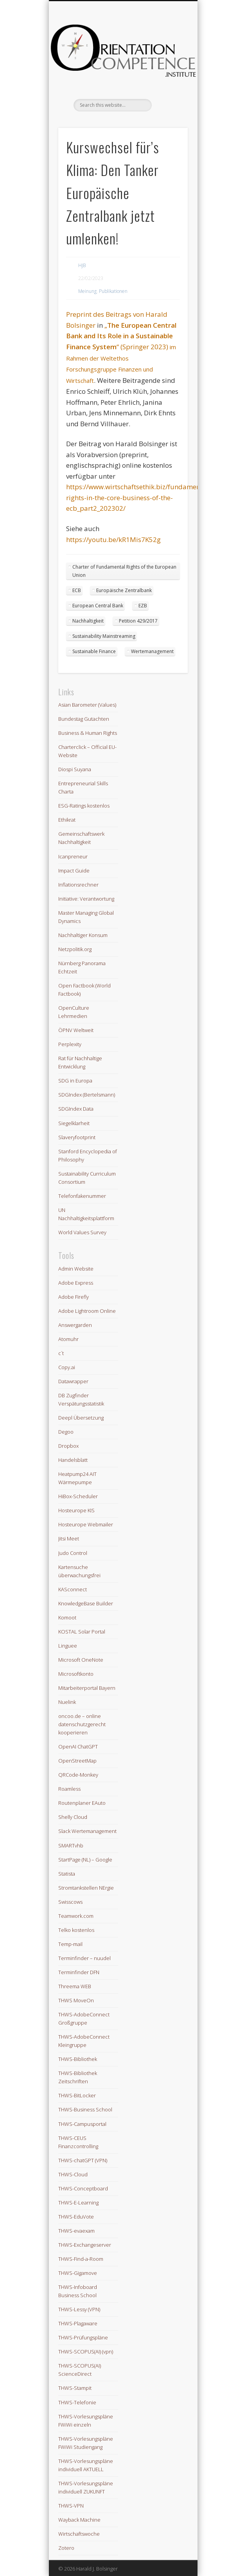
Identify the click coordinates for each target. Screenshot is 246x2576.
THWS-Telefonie (77, 2402)
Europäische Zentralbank (124, 590)
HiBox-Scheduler (78, 1496)
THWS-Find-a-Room (80, 2258)
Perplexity (69, 1044)
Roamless (69, 1788)
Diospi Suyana (74, 769)
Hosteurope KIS (76, 1510)
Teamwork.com (75, 1915)
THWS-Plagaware (77, 2323)
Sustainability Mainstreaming (103, 636)
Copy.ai (66, 1367)
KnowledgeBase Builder (85, 1603)
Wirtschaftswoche (79, 2533)
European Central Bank (97, 605)
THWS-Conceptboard (83, 2188)
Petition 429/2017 (138, 621)
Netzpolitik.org (75, 949)
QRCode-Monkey (78, 1774)
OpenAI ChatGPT (78, 1746)
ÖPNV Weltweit (75, 1030)
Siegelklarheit (74, 1123)
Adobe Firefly (73, 1296)
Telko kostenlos (76, 1929)
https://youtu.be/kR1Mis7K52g (113, 539)
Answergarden (75, 1324)
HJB (82, 265)
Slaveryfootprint (76, 1137)
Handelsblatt (73, 1459)
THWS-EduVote (76, 2216)
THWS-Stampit (75, 2387)
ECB (76, 590)
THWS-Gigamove (77, 2272)
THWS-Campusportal (82, 2123)
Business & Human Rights (87, 732)
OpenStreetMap (77, 1760)
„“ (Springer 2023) (121, 336)
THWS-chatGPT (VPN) (82, 2160)
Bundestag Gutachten (83, 718)
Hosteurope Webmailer (85, 1524)
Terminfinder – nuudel (84, 1958)
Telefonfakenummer (82, 1195)
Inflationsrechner (78, 884)
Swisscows (70, 1901)
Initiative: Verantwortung (86, 898)
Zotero (66, 2547)
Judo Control (72, 1552)
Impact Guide (74, 870)
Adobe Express (75, 1282)
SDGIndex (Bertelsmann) (86, 1094)
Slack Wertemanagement (87, 1831)
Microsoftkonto (75, 1673)
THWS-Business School (85, 2109)
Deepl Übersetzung (81, 1417)
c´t (61, 1353)
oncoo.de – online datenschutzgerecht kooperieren (82, 1724)
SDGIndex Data (75, 1108)
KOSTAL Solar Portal (81, 1631)
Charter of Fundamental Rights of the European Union (124, 571)
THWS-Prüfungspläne (83, 2337)
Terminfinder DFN (78, 1972)
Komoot (67, 1617)
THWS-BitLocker (77, 2095)
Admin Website (75, 1268)
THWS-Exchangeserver (84, 2244)
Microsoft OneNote (80, 1659)
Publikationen (113, 291)
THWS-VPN (71, 2505)
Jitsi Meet (68, 1538)
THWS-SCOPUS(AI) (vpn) (85, 2351)
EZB (142, 605)
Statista (66, 1873)
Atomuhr (68, 1339)
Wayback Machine (79, 2519)
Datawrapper (73, 1381)
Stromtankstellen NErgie (86, 1887)
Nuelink (67, 1701)
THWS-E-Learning (78, 2202)
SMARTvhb (70, 1845)
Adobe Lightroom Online (87, 1310)
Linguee (67, 1645)
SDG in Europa (75, 1080)
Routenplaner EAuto (82, 1802)
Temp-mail (70, 1944)
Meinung (87, 291)
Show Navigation (168, 70)
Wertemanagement (152, 651)
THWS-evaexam (76, 2230)
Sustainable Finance (94, 651)
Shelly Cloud (72, 1816)
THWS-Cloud (73, 2174)
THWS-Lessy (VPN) (79, 2309)
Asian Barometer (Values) (87, 704)
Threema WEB (74, 1986)
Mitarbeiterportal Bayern (86, 1687)
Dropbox (68, 1445)
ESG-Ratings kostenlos (84, 805)
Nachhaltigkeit (88, 621)
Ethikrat (66, 819)
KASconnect (72, 1589)
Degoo (66, 1431)
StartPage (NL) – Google (85, 1859)
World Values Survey (82, 1232)
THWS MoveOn (76, 2000)
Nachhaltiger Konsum (83, 935)
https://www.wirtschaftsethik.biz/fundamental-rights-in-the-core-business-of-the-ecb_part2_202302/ (138, 497)
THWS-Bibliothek (77, 2059)
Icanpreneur (73, 856)
